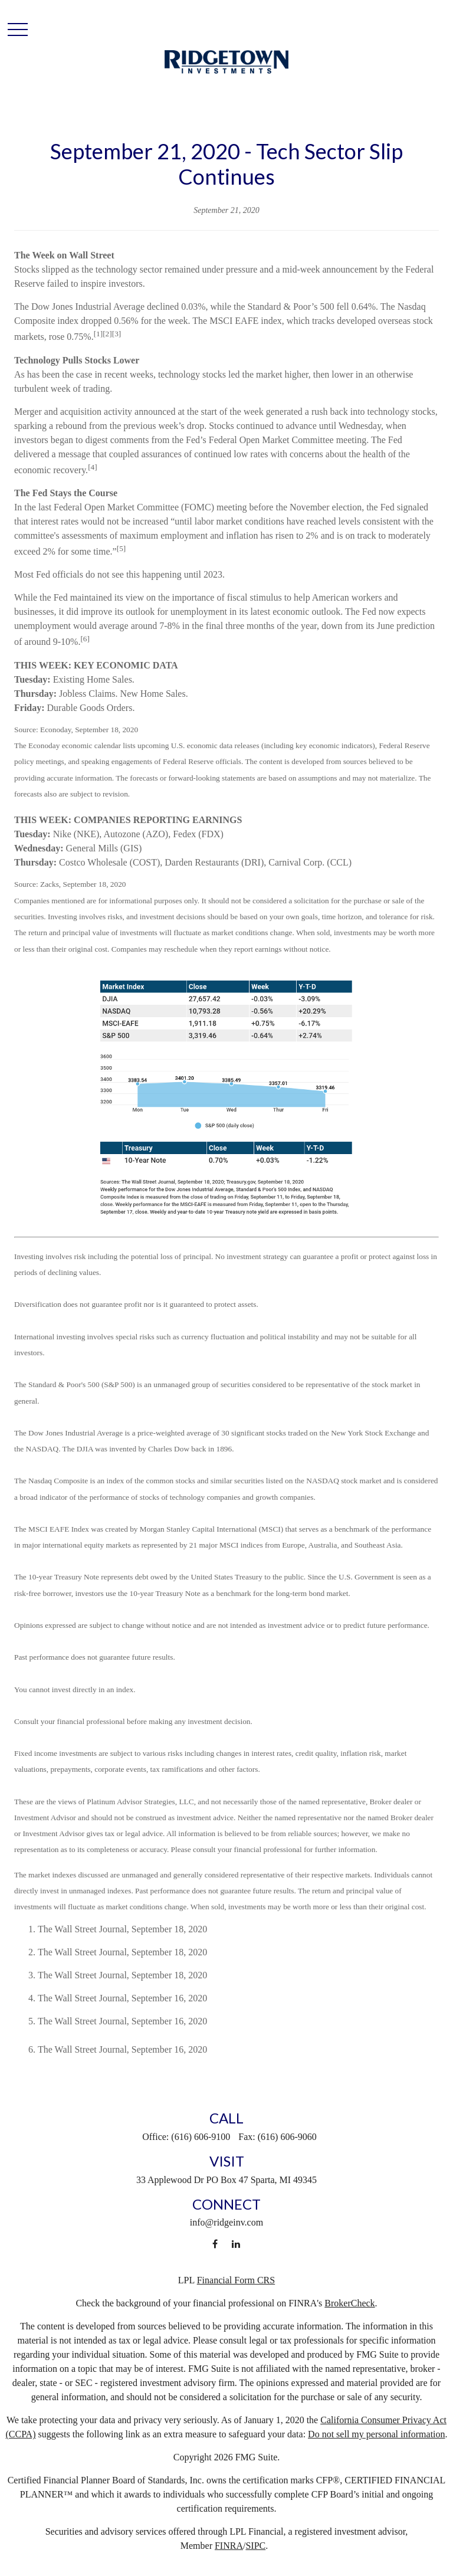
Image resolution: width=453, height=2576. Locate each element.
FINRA (229, 2546)
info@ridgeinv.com (226, 2222)
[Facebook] (215, 2243)
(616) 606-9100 (200, 2137)
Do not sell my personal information (376, 2434)
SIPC (255, 2546)
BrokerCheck (349, 2303)
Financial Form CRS (236, 2280)
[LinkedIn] (236, 2243)
